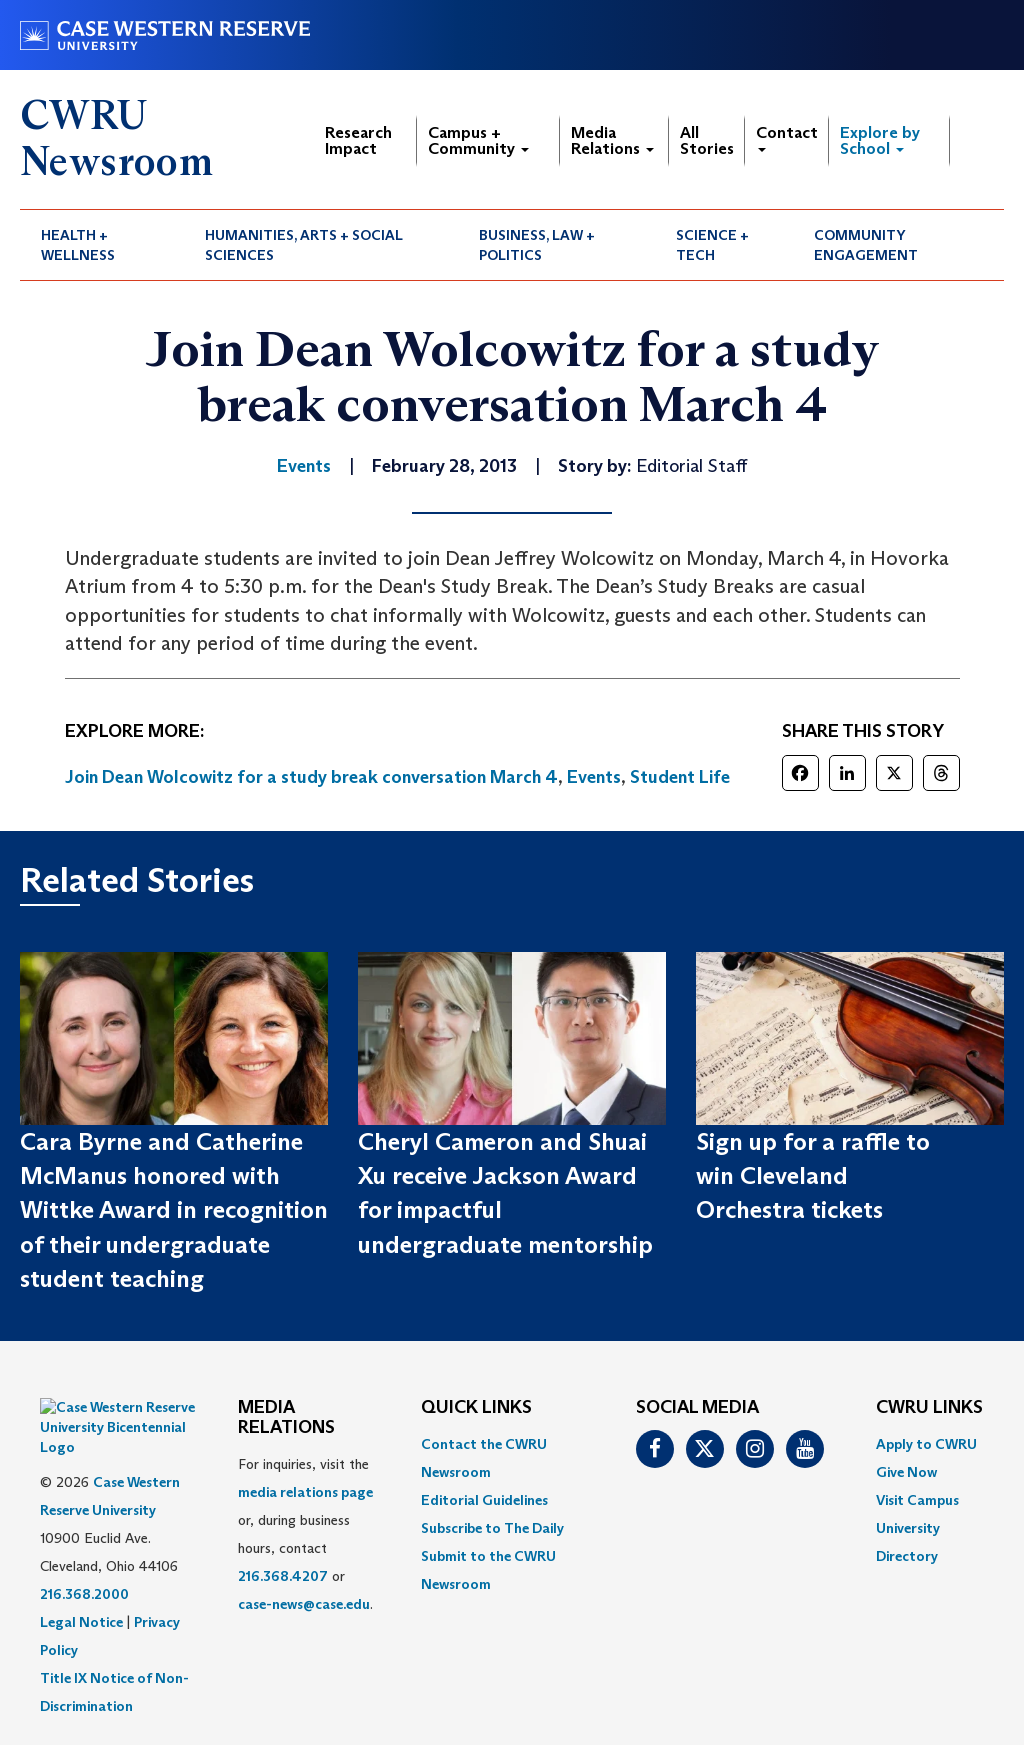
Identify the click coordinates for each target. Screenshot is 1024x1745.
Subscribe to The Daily (492, 1528)
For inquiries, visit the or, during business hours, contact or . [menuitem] (305, 1534)
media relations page (305, 1492)
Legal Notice (81, 1572)
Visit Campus (917, 1500)
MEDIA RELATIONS (286, 1418)
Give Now (906, 1472)
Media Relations (612, 140)
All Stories (707, 140)
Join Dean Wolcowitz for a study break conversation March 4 (311, 777)
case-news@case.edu (304, 1604)
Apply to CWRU (926, 1444)
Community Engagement (866, 245)
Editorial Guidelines (484, 1500)
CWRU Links (929, 1408)
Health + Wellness (78, 245)
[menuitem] (102, 245)
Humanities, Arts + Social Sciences (304, 245)
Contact (787, 137)
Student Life (680, 777)
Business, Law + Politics (537, 245)
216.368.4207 (283, 1576)
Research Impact (358, 140)
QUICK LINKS (476, 1408)
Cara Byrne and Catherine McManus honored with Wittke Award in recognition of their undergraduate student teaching (174, 1210)
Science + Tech (712, 245)
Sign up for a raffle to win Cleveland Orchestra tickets (813, 1176)
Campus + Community (478, 140)
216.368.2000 (84, 1544)
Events (594, 777)
